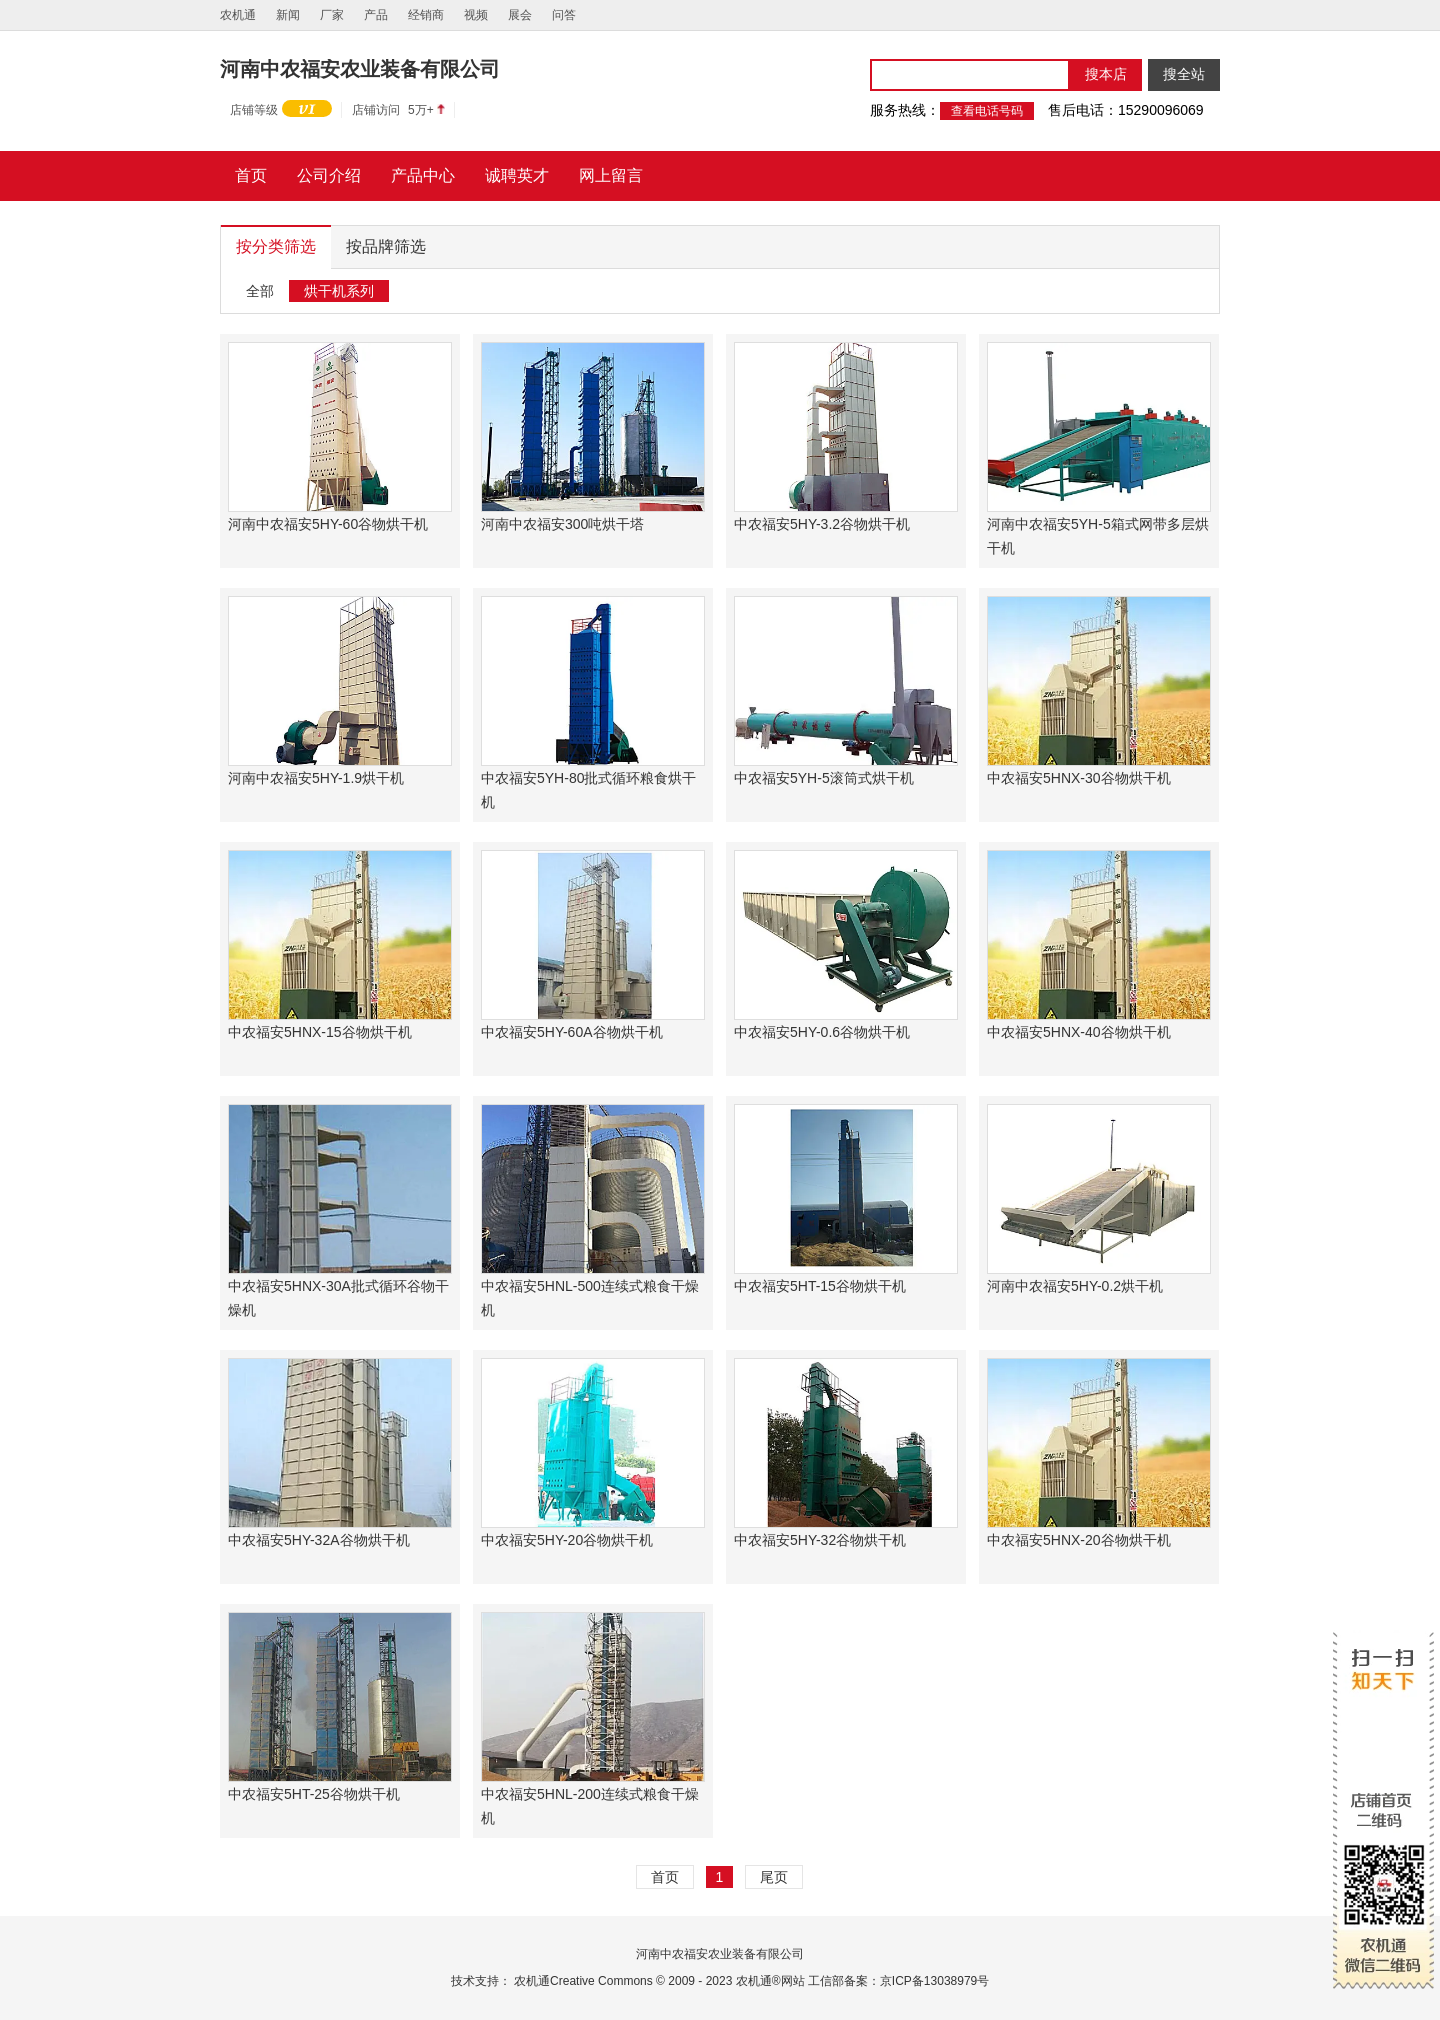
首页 (665, 1877)
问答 (564, 15)
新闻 (288, 15)
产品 (376, 15)
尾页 (774, 1877)
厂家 (332, 15)
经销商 (426, 15)
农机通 (238, 15)
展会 (520, 15)
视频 (476, 15)
